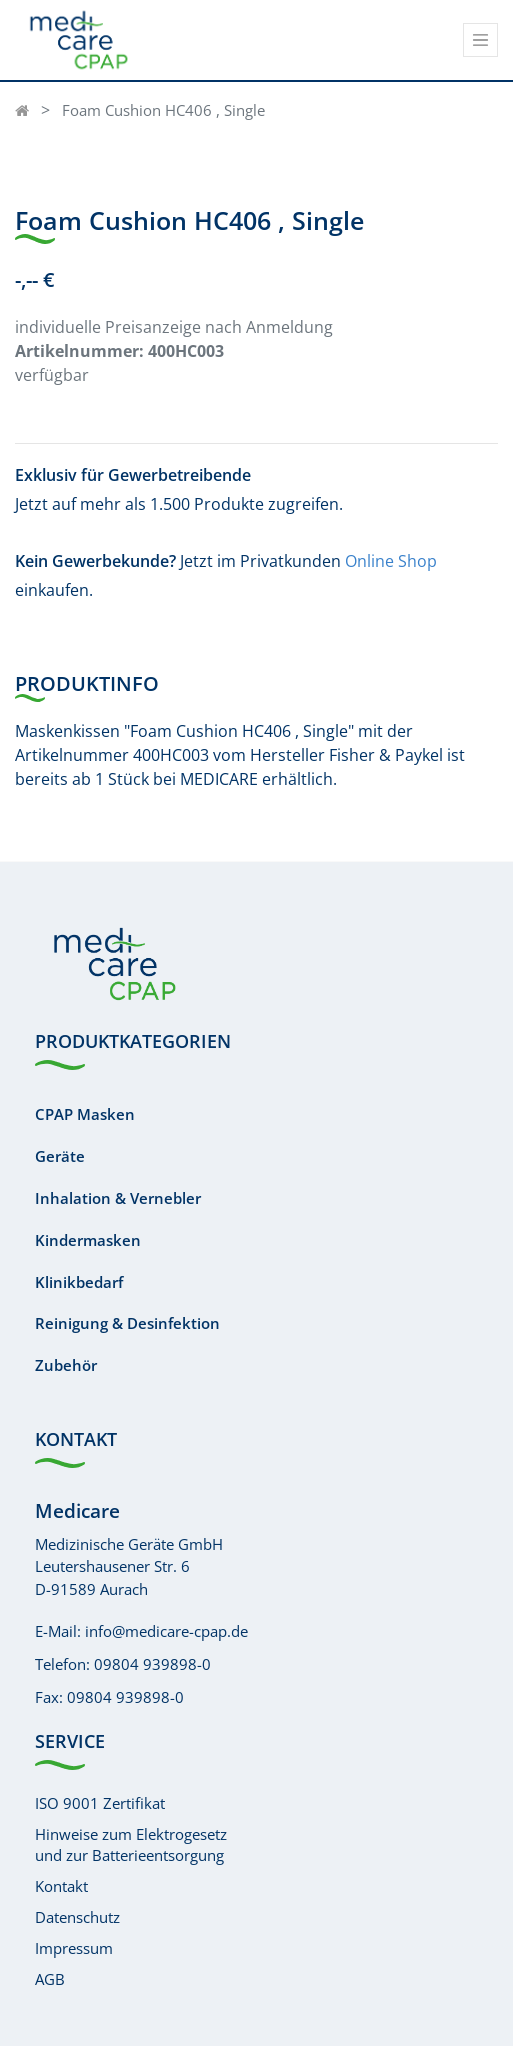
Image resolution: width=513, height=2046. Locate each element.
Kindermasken (88, 1240)
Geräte (60, 1156)
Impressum (74, 1948)
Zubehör (66, 1365)
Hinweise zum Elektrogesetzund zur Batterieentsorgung (131, 1844)
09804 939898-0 (152, 1664)
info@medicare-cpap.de (166, 1631)
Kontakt (61, 1886)
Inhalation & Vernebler (118, 1198)
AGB (50, 1979)
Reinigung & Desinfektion (127, 1323)
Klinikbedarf (79, 1282)
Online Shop (391, 561)
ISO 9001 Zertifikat (100, 1803)
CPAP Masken (85, 1114)
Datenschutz (77, 1917)
